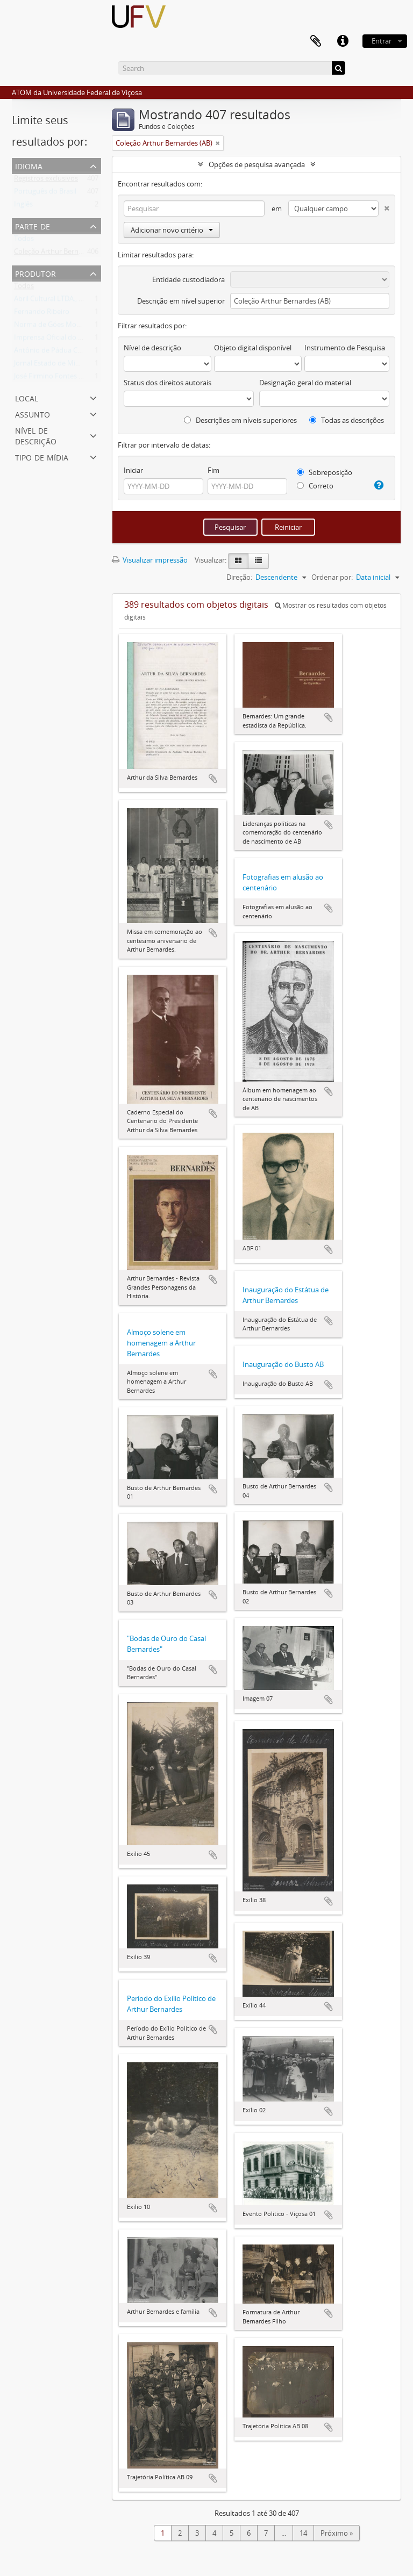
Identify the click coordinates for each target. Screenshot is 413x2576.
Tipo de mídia (41, 456)
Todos (24, 241)
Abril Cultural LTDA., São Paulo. (63, 301)
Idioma (28, 165)
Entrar (381, 41)
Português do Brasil (45, 193)
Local (26, 397)
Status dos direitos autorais (167, 382)
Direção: (239, 577)
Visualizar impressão (150, 560)
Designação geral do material (305, 382)
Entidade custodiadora (188, 279)
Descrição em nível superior (181, 301)
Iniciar (133, 470)
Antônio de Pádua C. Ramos (58, 352)
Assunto (32, 413)
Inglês (23, 206)
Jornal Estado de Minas (50, 365)
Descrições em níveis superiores (240, 420)
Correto (315, 486)
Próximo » (337, 2533)
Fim (213, 470)
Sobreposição (324, 472)
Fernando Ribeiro (41, 314)
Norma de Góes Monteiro (55, 327)
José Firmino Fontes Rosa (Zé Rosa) (69, 378)
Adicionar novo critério (172, 230)
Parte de (32, 225)
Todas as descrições (346, 420)
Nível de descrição (35, 435)
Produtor (35, 272)
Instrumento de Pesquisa (344, 347)
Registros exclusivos (46, 180)
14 (303, 2533)
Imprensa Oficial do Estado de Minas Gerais (83, 339)
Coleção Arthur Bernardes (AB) (62, 253)
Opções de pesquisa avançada (257, 164)
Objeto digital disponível (252, 347)
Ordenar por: (332, 577)
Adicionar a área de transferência (213, 778)
